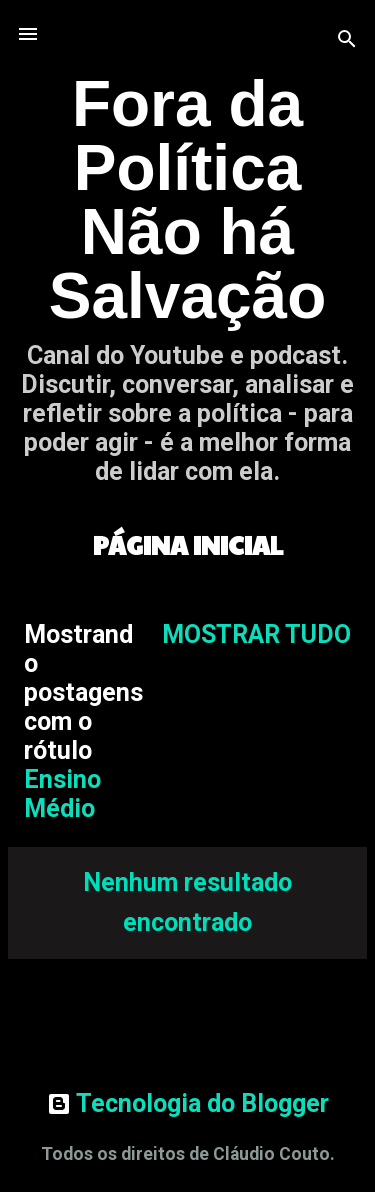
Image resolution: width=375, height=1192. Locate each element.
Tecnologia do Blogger (188, 1103)
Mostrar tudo (256, 634)
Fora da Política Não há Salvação (188, 200)
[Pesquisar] (347, 40)
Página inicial (188, 544)
